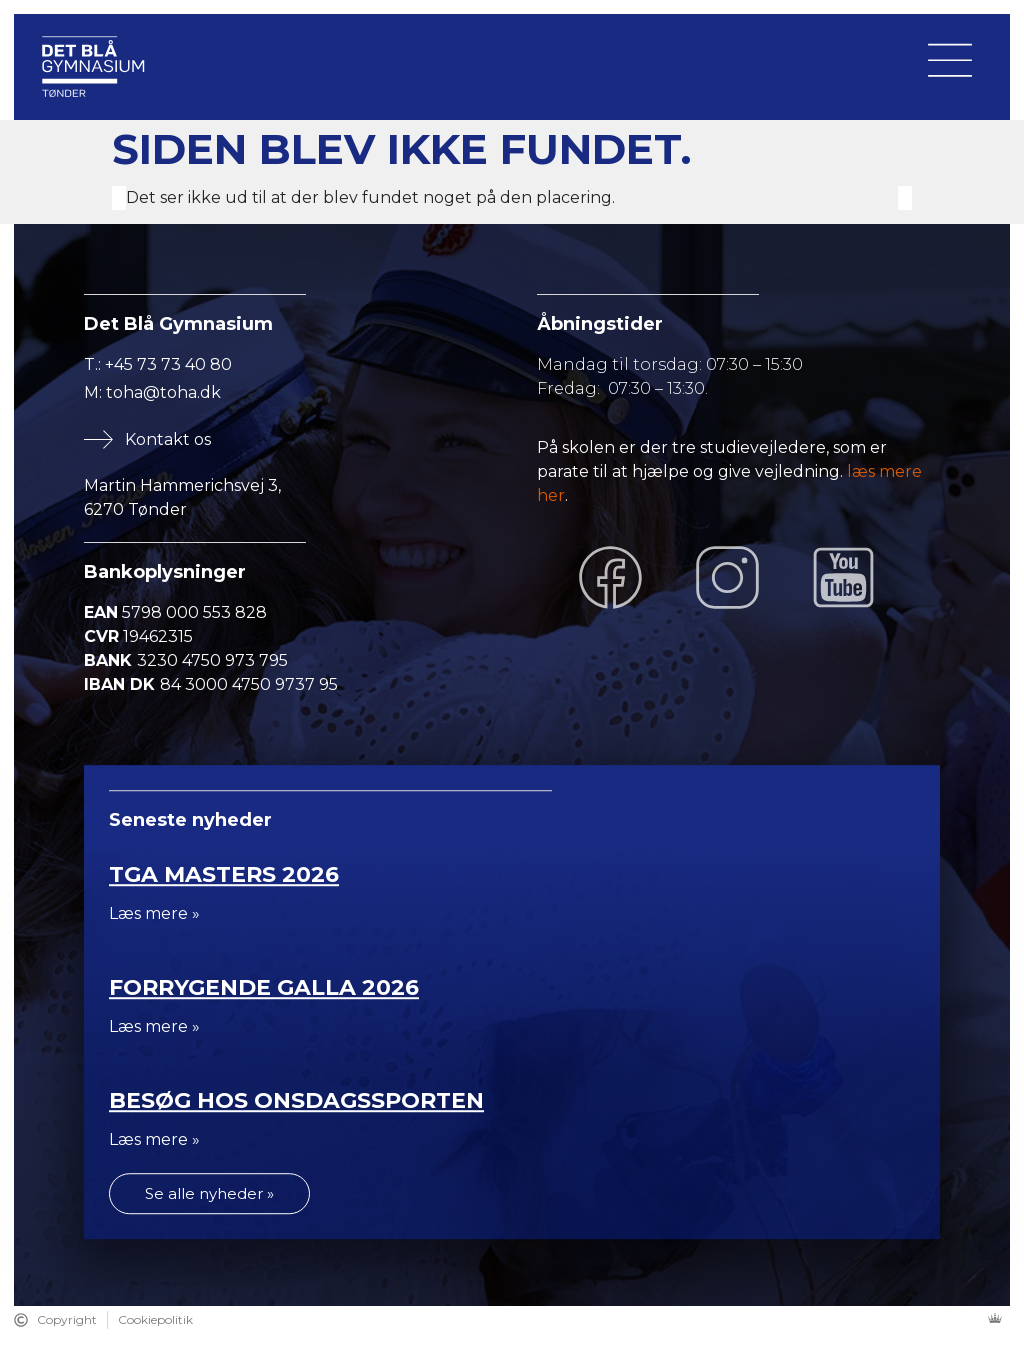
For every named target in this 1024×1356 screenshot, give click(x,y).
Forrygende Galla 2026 (264, 987)
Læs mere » (154, 913)
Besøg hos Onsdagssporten (296, 1100)
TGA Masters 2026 (224, 874)
